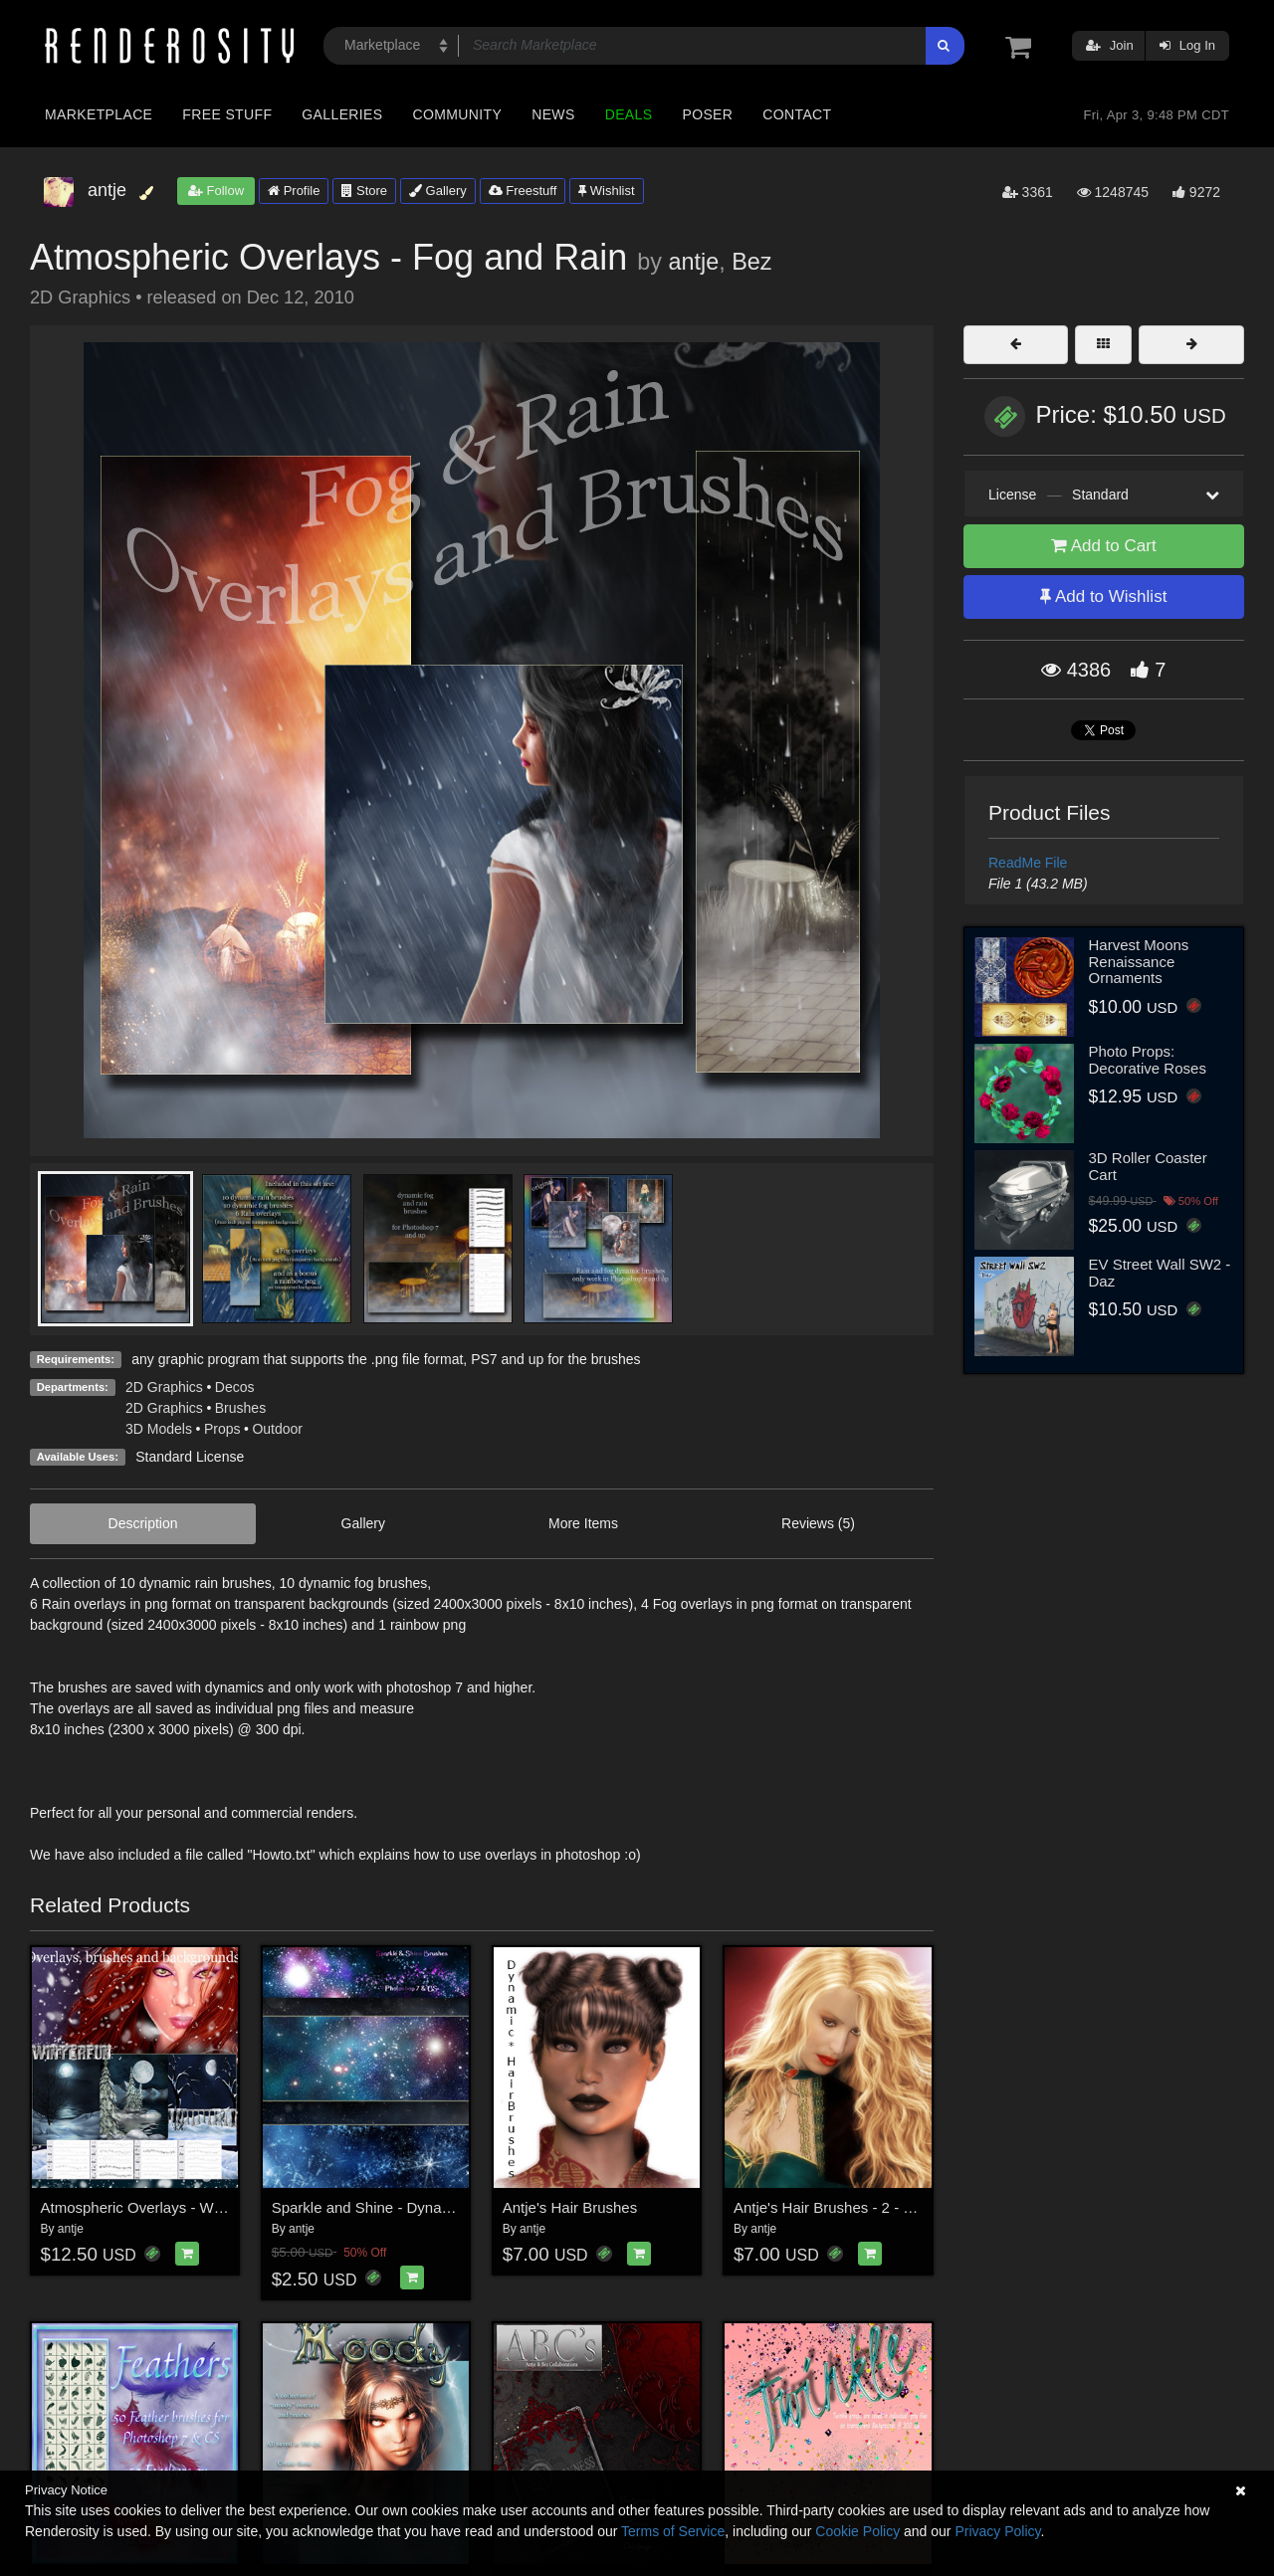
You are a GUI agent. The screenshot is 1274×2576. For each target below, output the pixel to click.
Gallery (438, 190)
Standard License (189, 1457)
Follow (216, 190)
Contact (796, 114)
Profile (293, 190)
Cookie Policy (857, 2531)
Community (458, 114)
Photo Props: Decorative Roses (1147, 1060)
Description (143, 1523)
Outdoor (277, 1429)
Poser (707, 114)
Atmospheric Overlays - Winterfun (152, 2207)
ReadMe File (1027, 863)
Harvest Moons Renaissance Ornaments (1139, 961)
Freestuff (523, 190)
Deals (629, 114)
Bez (751, 262)
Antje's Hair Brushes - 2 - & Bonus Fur (860, 2207)
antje (693, 262)
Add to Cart (1104, 545)
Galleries (342, 114)
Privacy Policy (997, 2531)
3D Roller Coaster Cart (1148, 1166)
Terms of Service (673, 2531)
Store (364, 190)
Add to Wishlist (1103, 596)
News (552, 114)
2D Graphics (164, 1387)
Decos (235, 1387)
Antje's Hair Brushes (570, 2207)
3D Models (158, 1429)
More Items (583, 1523)
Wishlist (606, 190)
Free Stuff (227, 114)
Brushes (240, 1408)
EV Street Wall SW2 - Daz (1160, 1272)
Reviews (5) (818, 1523)
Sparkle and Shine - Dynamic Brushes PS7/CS (426, 2207)
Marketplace (98, 114)
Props (222, 1429)
